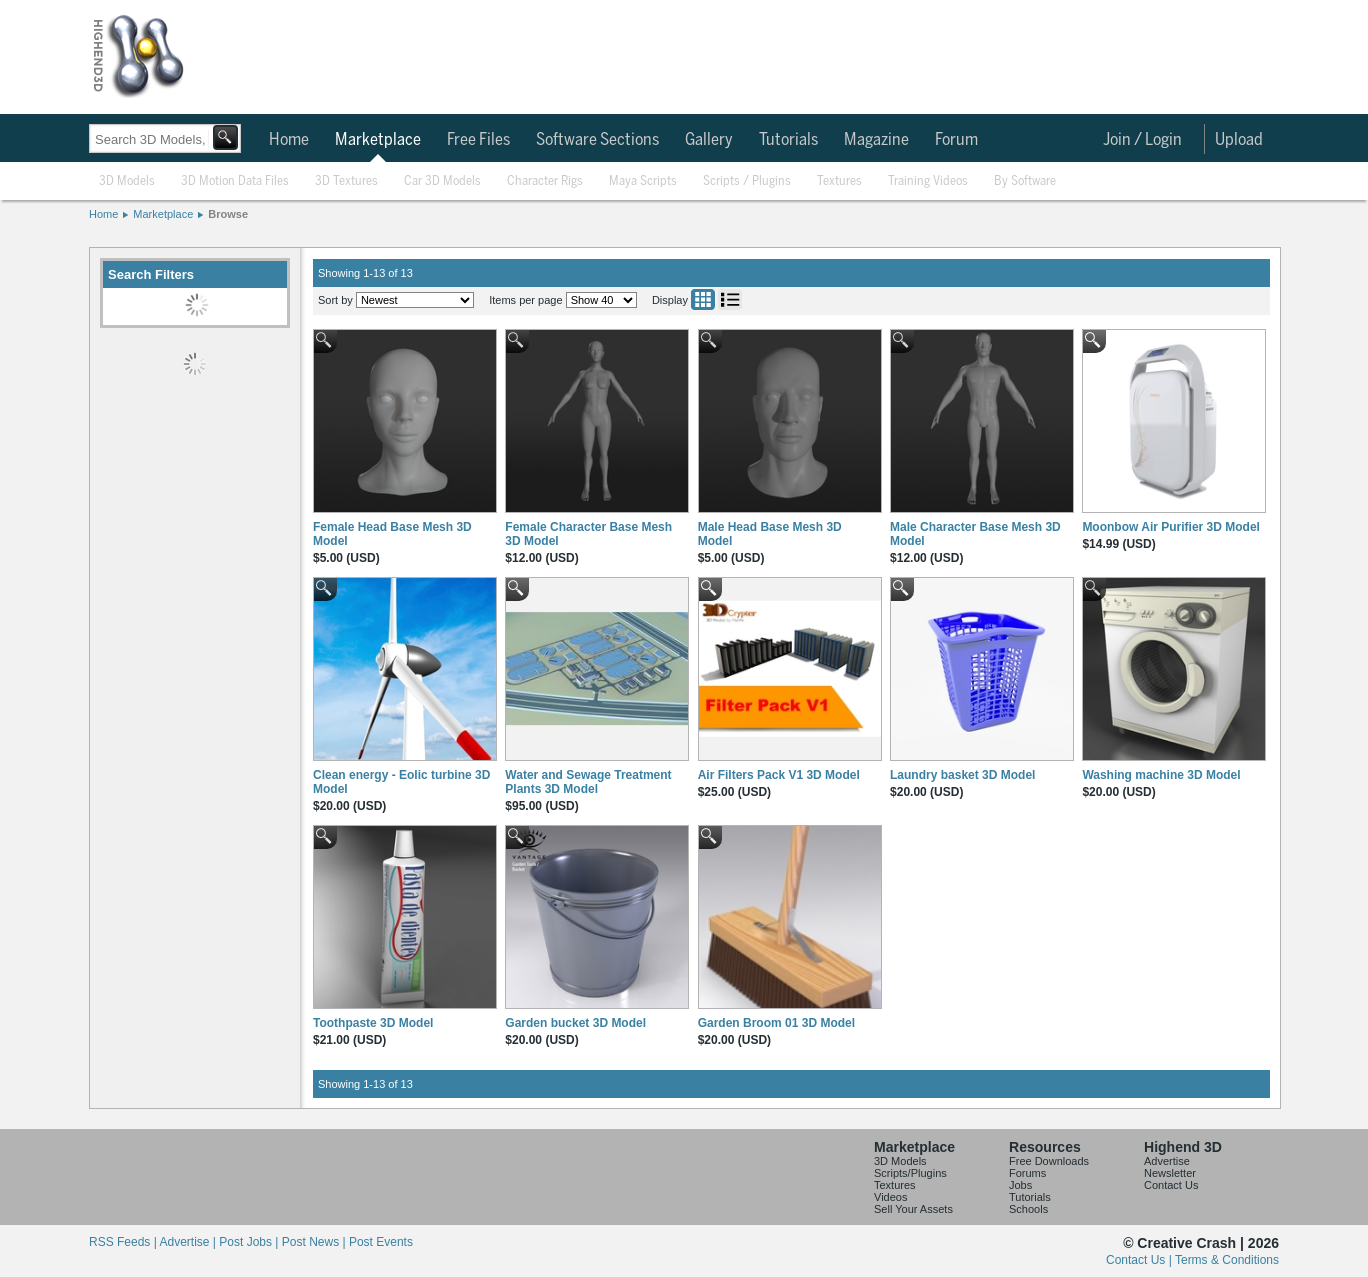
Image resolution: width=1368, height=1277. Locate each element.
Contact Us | (1140, 1260)
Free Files (478, 140)
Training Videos (928, 181)
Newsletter (1170, 1173)
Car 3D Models (442, 181)
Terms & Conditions (1227, 1260)
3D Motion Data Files (235, 181)
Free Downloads (1049, 1161)
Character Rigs (545, 181)
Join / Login (1142, 140)
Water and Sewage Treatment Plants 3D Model (588, 782)
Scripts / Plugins (747, 181)
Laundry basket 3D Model (962, 775)
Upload (1239, 140)
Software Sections (597, 140)
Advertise (1167, 1161)
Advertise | (189, 1242)
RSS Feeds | (124, 1242)
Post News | (315, 1242)
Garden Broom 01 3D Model (776, 1023)
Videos (890, 1197)
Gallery (709, 140)
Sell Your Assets (913, 1209)
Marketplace (378, 140)
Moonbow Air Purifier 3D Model (1171, 527)
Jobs (1020, 1185)
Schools (1028, 1209)
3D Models (127, 181)
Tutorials (788, 140)
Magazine (876, 140)
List (730, 299)
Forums (1027, 1173)
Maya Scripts (643, 181)
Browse (228, 214)
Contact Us (1171, 1185)
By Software (1025, 181)
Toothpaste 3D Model (373, 1023)
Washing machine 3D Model (1161, 775)
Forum (956, 140)
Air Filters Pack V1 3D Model (779, 775)
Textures (839, 181)
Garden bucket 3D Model (575, 1023)
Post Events (381, 1242)
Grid (703, 299)
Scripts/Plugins (910, 1173)
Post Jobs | (250, 1242)
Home (289, 140)
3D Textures (346, 181)
